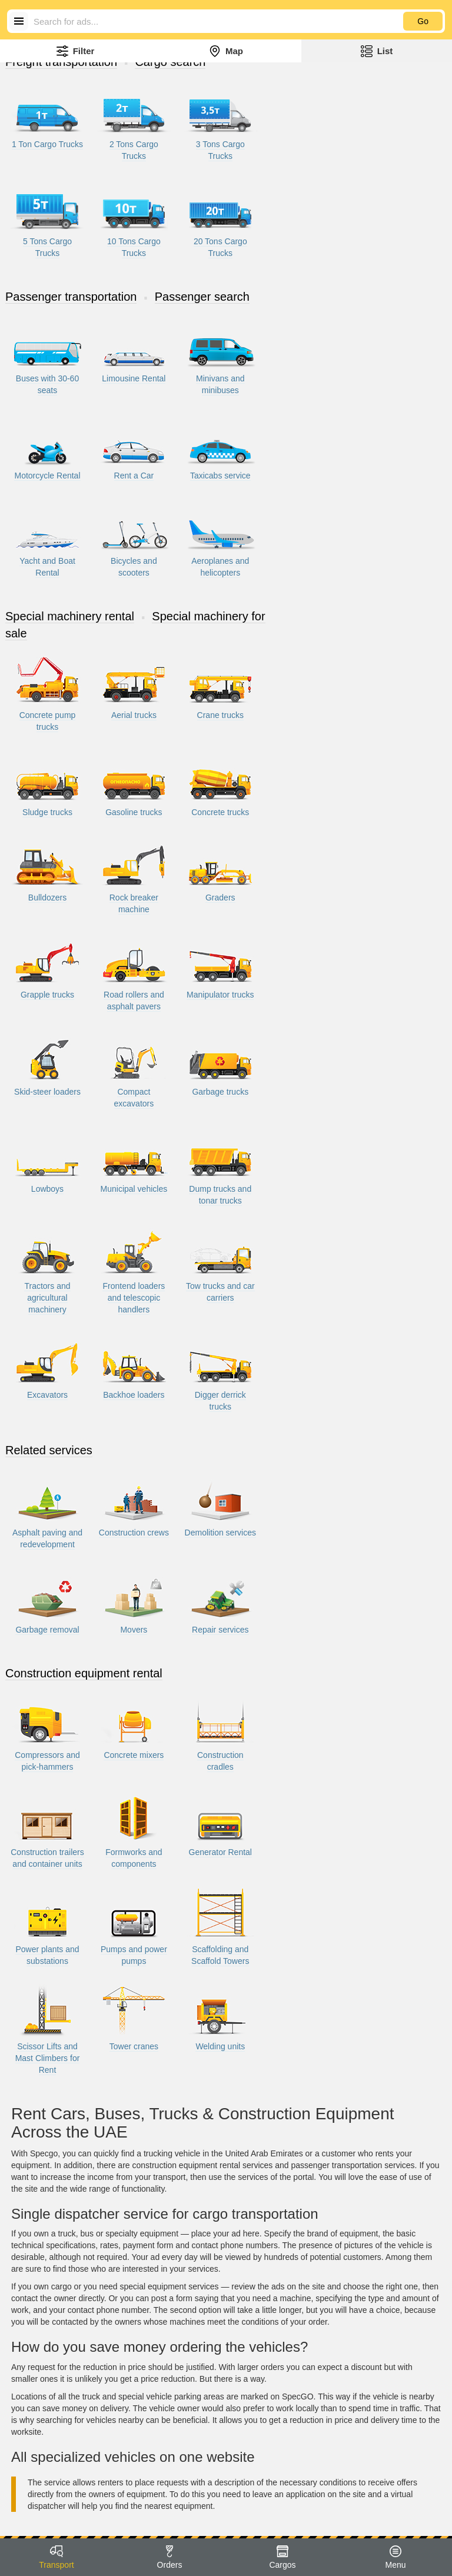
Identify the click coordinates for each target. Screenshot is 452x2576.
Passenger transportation (71, 296)
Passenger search (202, 296)
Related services (48, 1450)
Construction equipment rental (83, 1673)
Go (422, 21)
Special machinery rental (69, 616)
